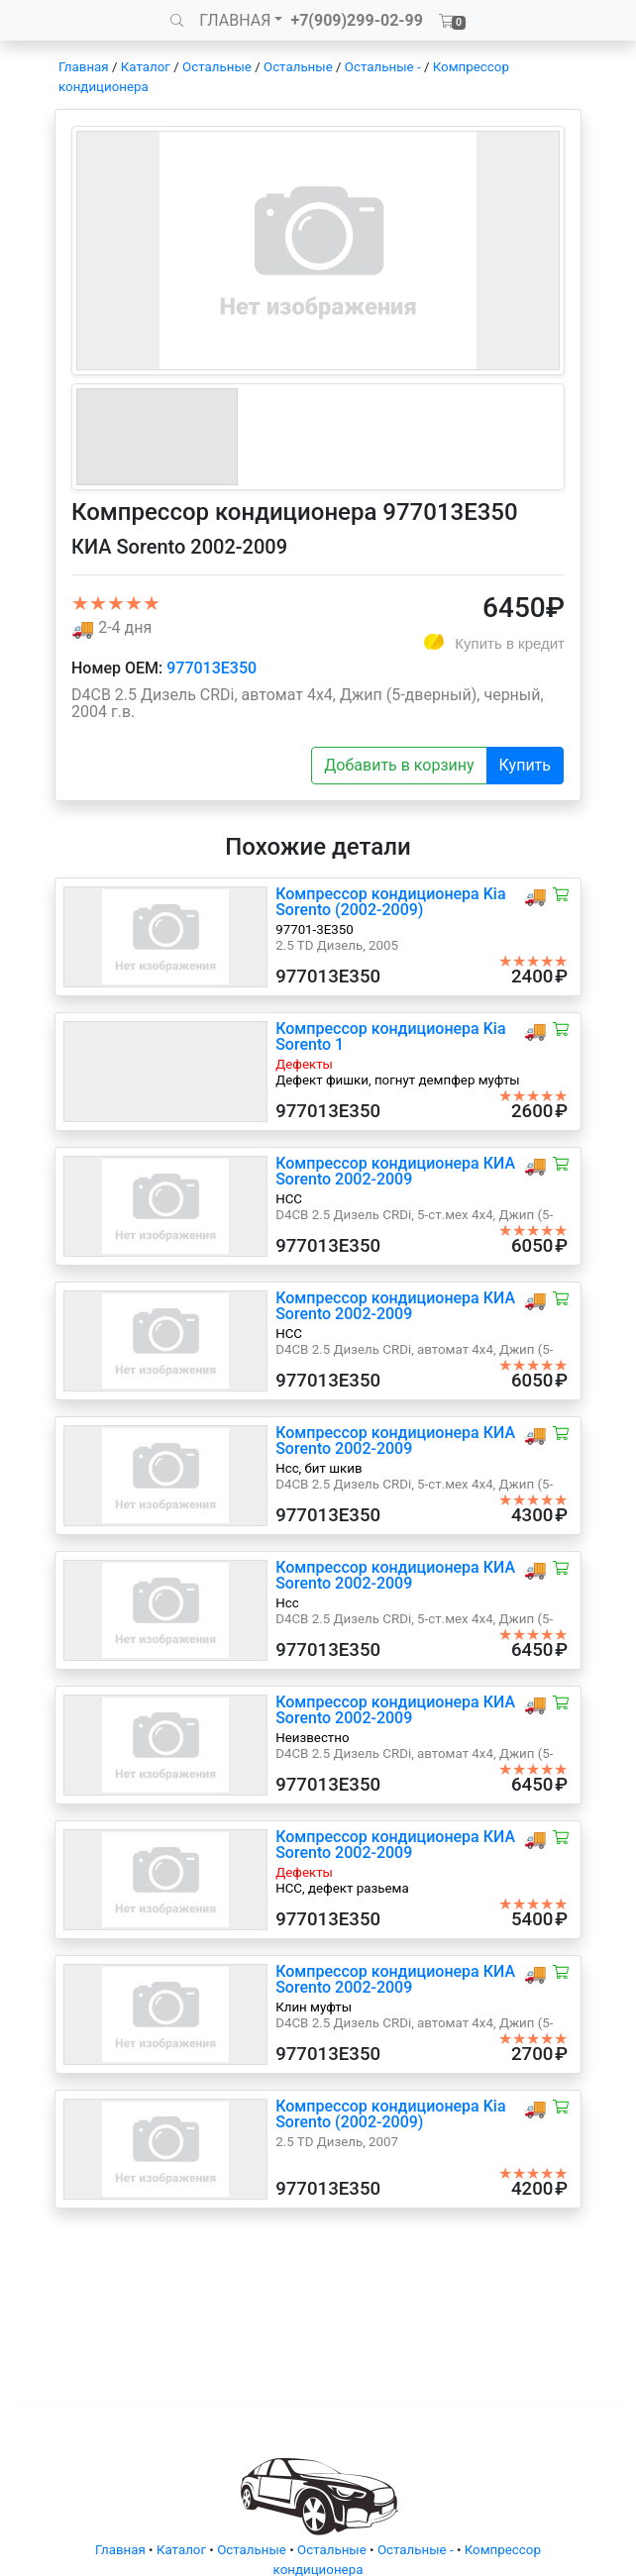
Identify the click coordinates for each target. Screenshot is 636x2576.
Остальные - (384, 66)
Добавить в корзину (399, 765)
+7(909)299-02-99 (356, 20)
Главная (83, 66)
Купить (525, 765)
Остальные (217, 66)
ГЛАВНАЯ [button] (234, 20)
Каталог (145, 66)
